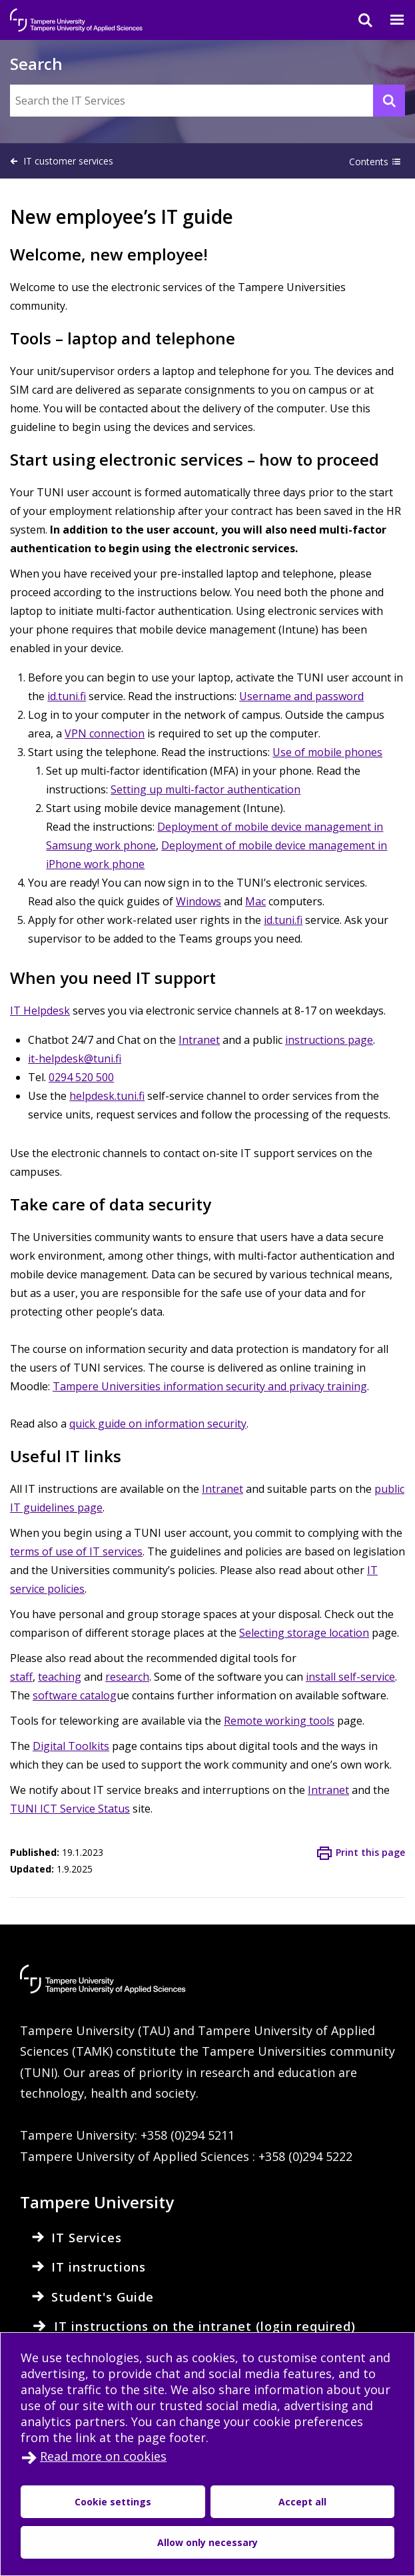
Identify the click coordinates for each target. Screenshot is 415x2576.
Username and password (301, 696)
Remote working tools (279, 1720)
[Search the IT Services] (207, 101)
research (127, 1676)
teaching (59, 1676)
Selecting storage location (304, 1632)
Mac (255, 901)
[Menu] (389, 20)
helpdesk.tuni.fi (107, 1095)
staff (21, 1676)
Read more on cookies (103, 2456)
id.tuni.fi (66, 696)
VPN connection (105, 733)
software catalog (75, 1695)
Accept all (302, 2501)
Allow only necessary (207, 2542)
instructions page (329, 1040)
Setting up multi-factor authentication (205, 789)
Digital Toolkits (71, 1746)
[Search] (357, 20)
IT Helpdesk (40, 1010)
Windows (198, 901)
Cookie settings (113, 2501)
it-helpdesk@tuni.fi (74, 1058)
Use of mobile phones (327, 752)
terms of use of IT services (76, 1551)
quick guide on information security (157, 1423)
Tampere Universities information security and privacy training (210, 1386)
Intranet (199, 1040)
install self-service (350, 1676)
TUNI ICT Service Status (70, 1808)
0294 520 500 (81, 1077)
